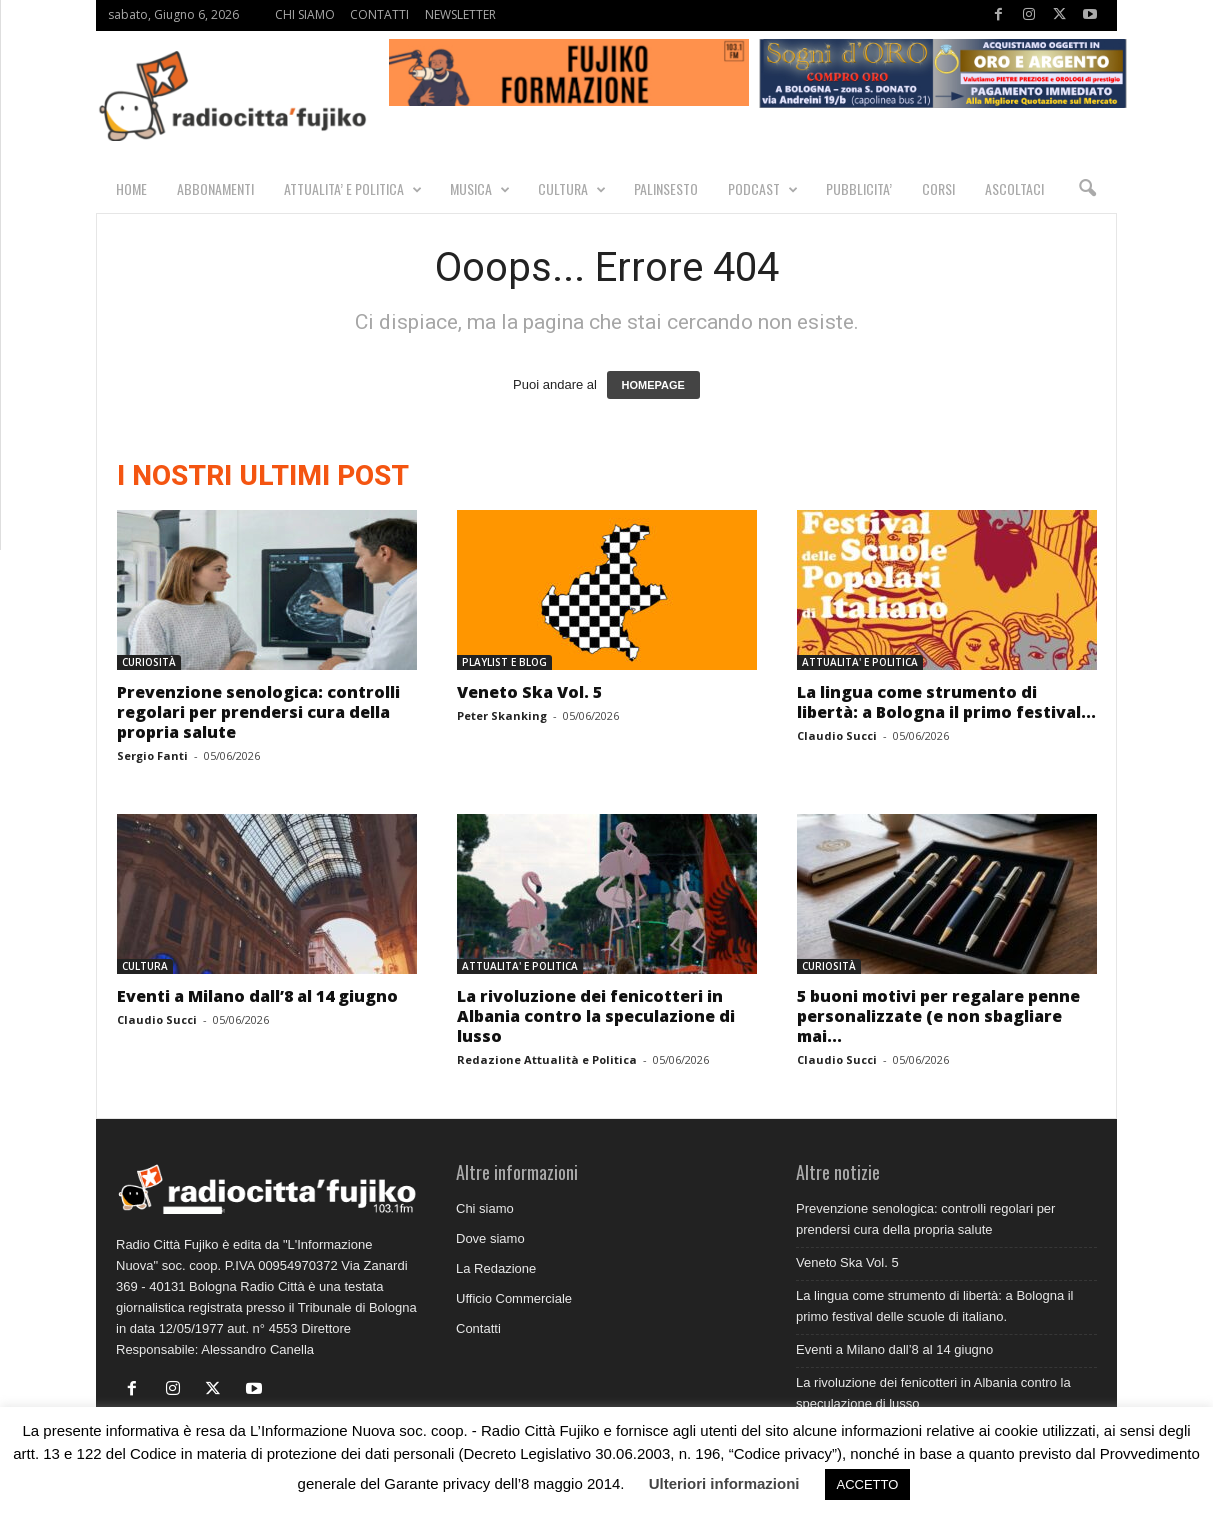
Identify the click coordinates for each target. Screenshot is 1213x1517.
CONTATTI (379, 14)
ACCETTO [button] (868, 1484)
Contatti (478, 1329)
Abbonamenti (215, 188)
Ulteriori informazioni (724, 1483)
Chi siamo (485, 1209)
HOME (131, 188)
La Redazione (496, 1269)
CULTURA (572, 189)
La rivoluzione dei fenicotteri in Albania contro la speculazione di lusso (596, 1017)
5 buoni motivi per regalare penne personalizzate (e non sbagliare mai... (938, 1017)
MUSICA (480, 189)
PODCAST (763, 189)
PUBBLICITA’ (859, 188)
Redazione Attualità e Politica (547, 1060)
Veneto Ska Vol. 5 (529, 693)
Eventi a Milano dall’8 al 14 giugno (257, 997)
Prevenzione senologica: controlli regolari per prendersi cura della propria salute (258, 713)
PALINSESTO (666, 188)
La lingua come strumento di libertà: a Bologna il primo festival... (946, 703)
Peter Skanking (502, 716)
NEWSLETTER (460, 14)
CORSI (938, 188)
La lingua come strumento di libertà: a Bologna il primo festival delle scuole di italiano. (935, 1307)
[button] (1087, 189)
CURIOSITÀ (149, 663)
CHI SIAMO (305, 14)
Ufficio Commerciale (514, 1299)
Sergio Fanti (152, 756)
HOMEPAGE (653, 386)
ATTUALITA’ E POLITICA (353, 189)
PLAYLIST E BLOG (504, 663)
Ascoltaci (1014, 188)
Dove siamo (490, 1239)
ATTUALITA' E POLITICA (860, 663)
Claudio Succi (837, 736)
